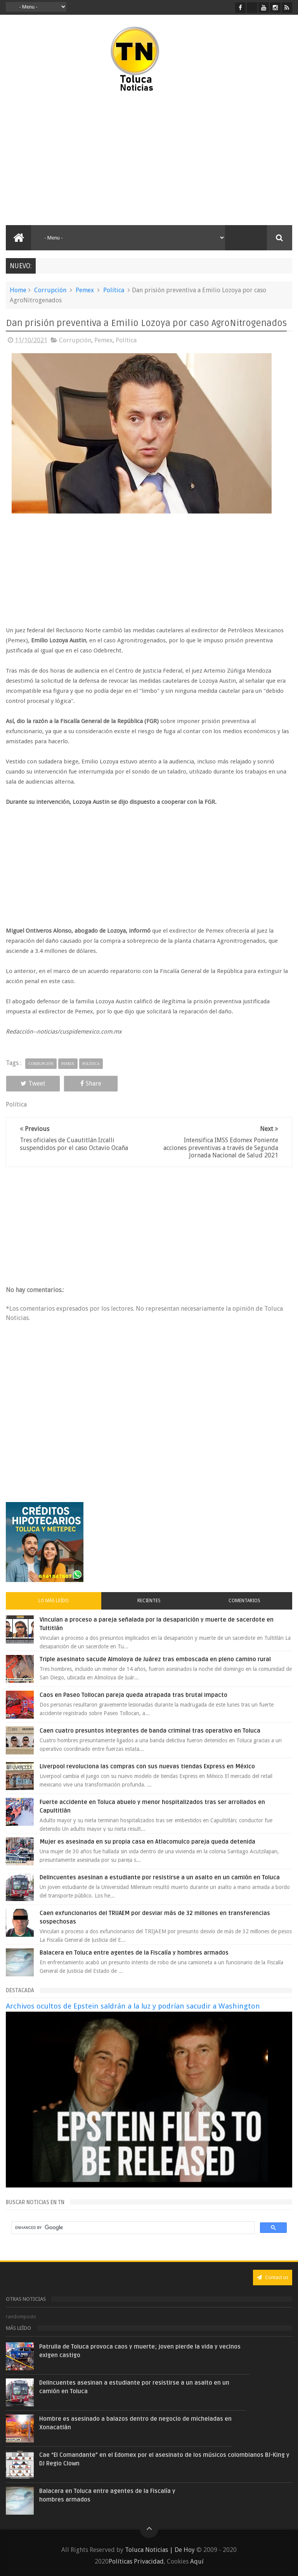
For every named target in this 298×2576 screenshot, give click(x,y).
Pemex (85, 290)
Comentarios (244, 1600)
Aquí (197, 2561)
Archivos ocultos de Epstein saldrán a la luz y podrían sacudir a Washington (133, 2006)
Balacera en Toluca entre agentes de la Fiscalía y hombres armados (134, 1952)
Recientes (149, 1600)
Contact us (272, 2277)
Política (113, 290)
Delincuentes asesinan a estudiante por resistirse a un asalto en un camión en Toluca (160, 1877)
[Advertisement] (73, 159)
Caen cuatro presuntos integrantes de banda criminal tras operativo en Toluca (150, 1730)
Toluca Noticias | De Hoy (160, 2549)
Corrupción (50, 290)
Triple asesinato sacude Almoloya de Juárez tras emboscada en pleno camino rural (155, 1659)
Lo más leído (53, 1600)
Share (90, 1083)
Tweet (33, 1083)
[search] (132, 2227)
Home (18, 290)
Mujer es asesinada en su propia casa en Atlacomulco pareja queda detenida (147, 1841)
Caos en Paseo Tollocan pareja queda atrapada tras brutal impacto (133, 1694)
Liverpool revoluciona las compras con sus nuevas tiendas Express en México (147, 1766)
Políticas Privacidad (136, 2561)
